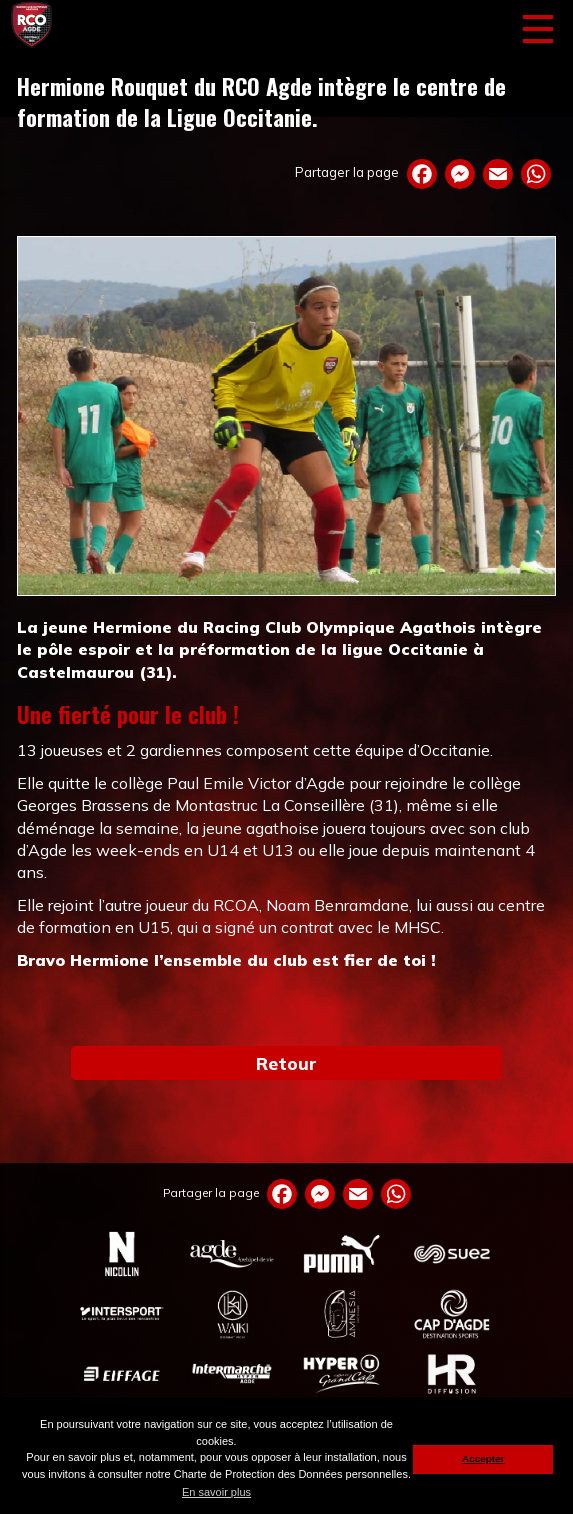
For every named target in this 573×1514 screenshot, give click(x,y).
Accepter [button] (483, 1458)
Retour (286, 1063)
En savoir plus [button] (216, 1492)
